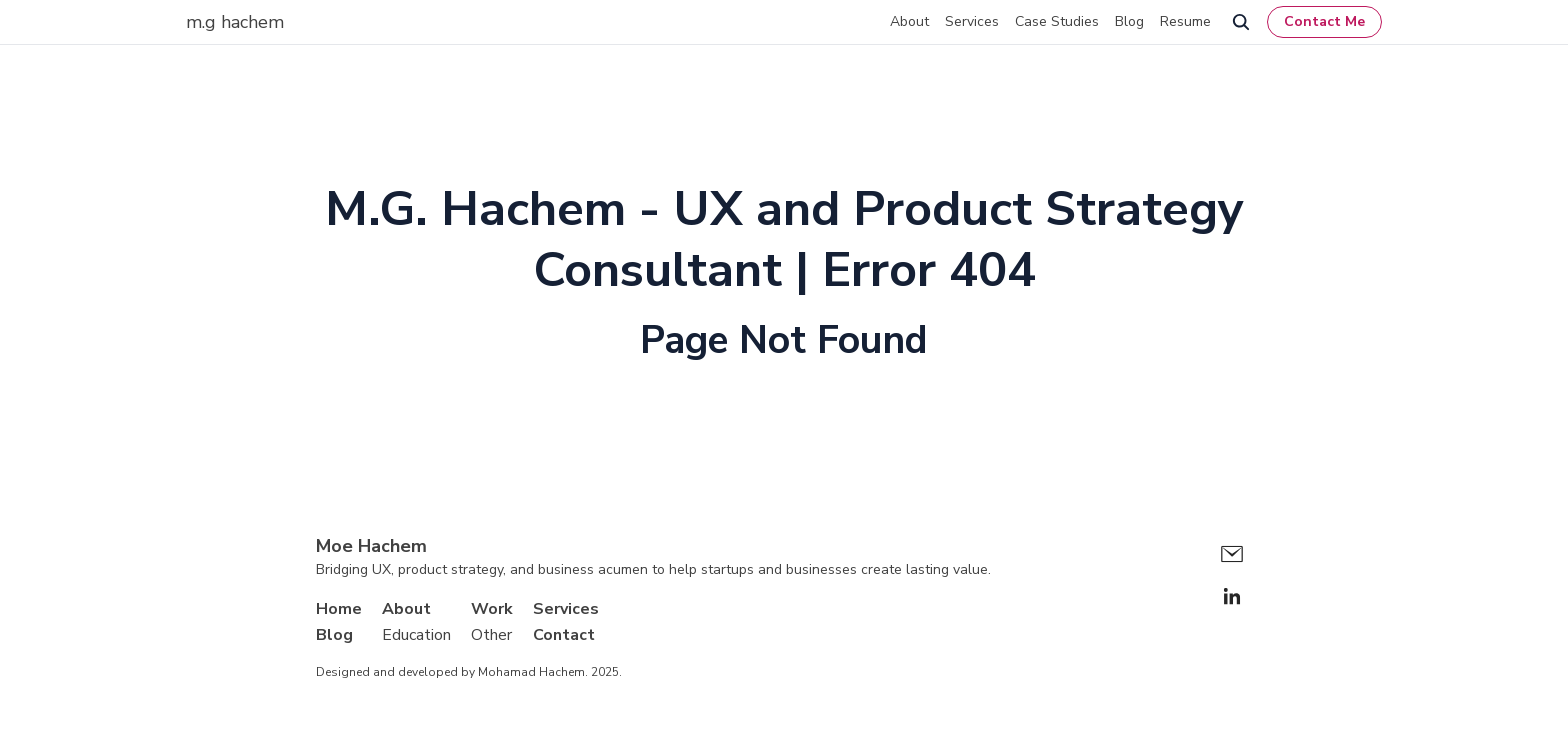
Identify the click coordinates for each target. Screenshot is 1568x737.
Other (491, 635)
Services (972, 21)
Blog (1129, 21)
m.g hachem (235, 22)
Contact (564, 635)
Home (339, 609)
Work (492, 609)
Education (416, 635)
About (909, 21)
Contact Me (1324, 21)
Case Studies (1057, 21)
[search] (1241, 22)
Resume (1185, 21)
